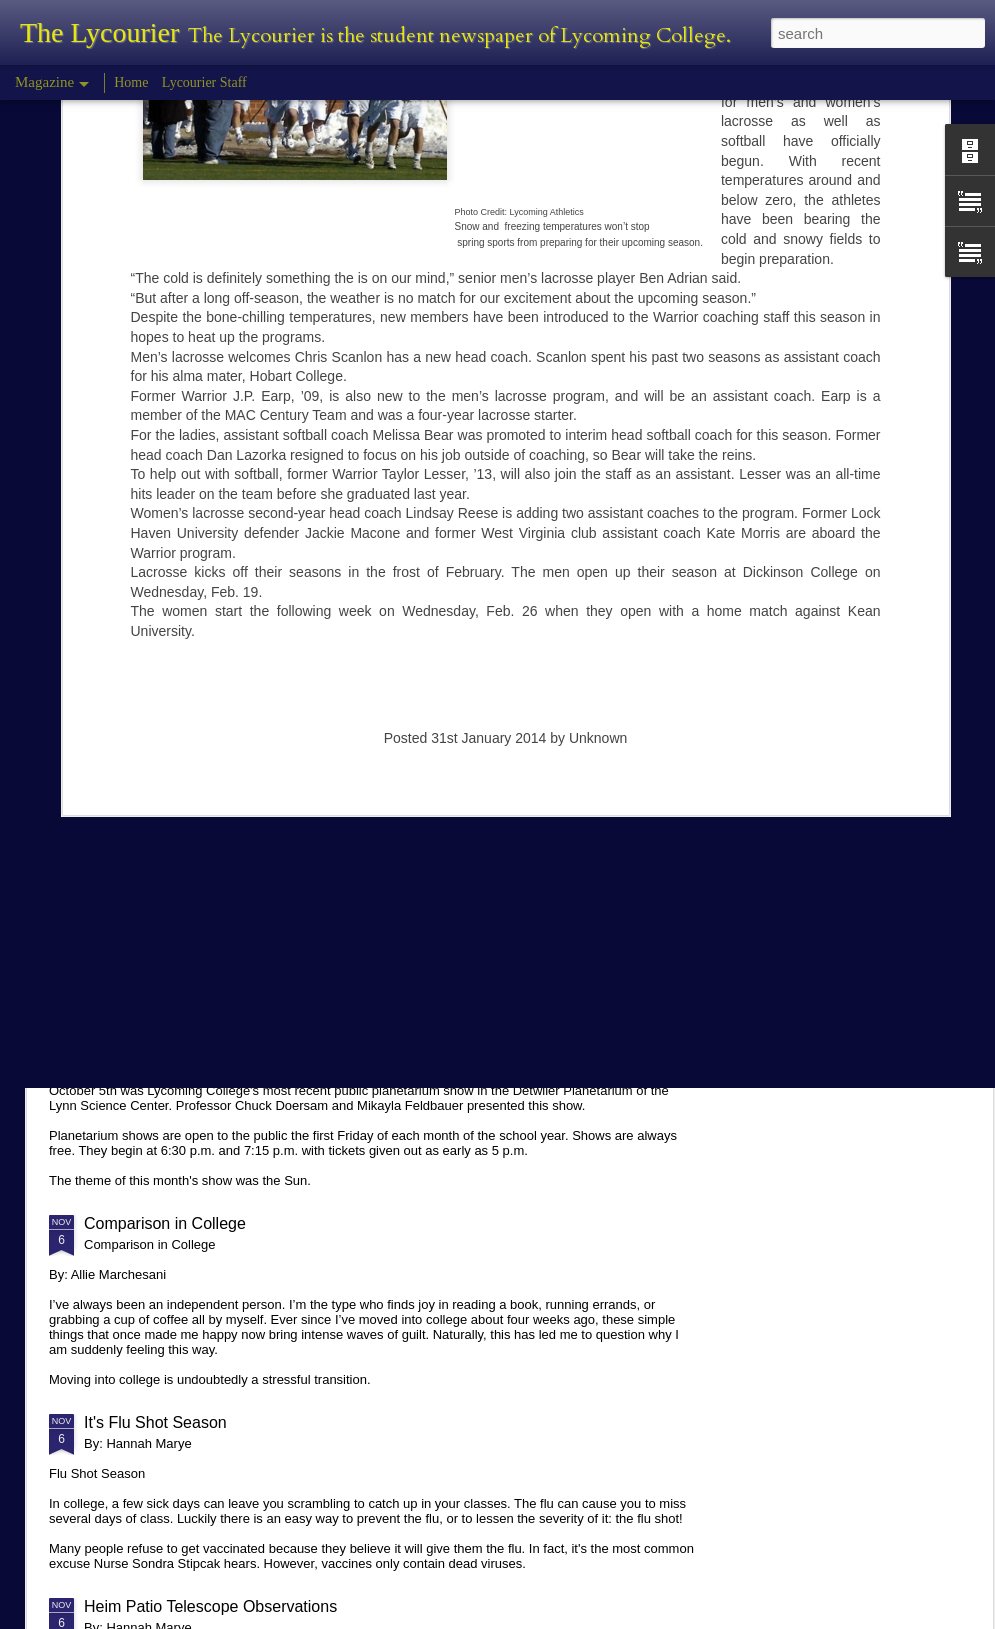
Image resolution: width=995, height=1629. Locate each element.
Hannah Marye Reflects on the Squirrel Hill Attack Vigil (276, 885)
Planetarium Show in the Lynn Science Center (247, 1039)
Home (131, 82)
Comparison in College (165, 1223)
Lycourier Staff (204, 82)
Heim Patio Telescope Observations (210, 1606)
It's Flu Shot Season (155, 1422)
